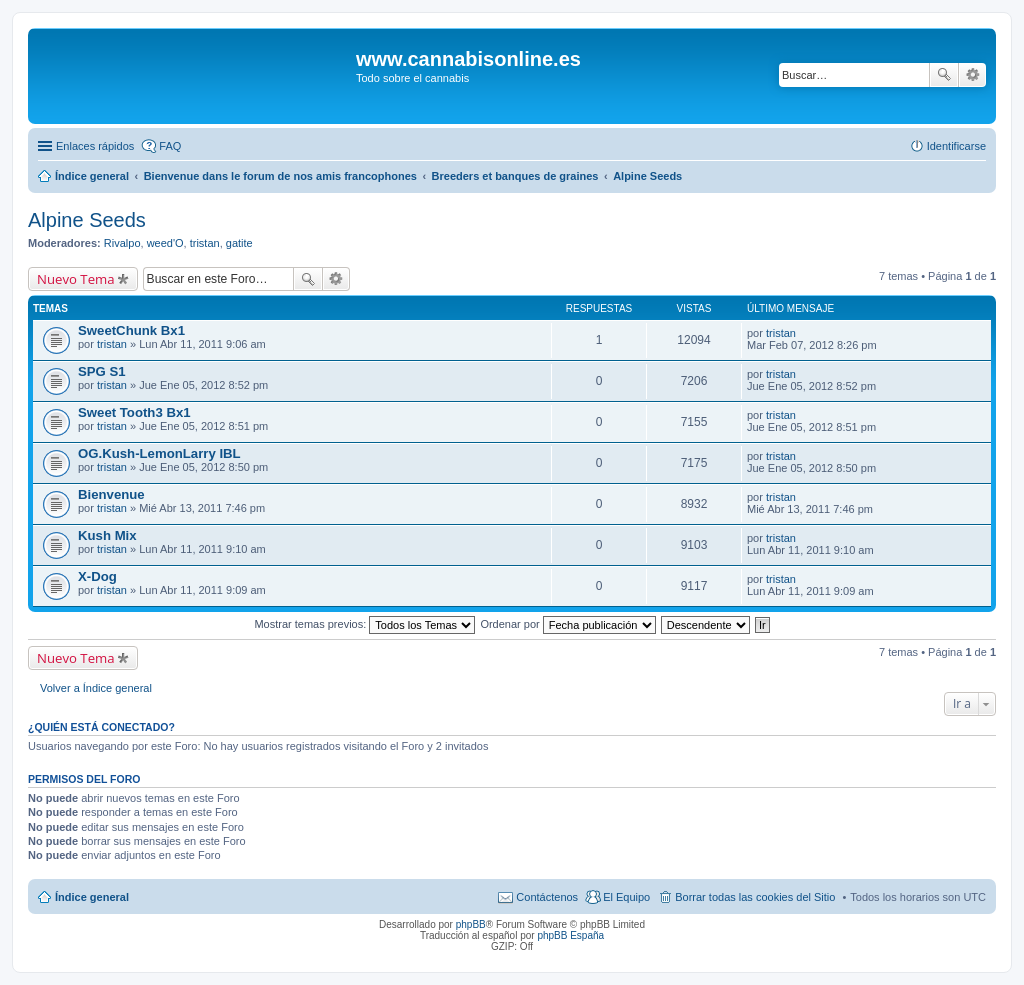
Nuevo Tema (76, 279)
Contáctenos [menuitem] (547, 897)
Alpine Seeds (87, 220)
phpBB (471, 924)
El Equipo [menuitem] (626, 897)
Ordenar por (567, 624)
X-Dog (97, 576)
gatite (239, 243)
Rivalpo (122, 243)
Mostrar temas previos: (364, 624)
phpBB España (570, 935)
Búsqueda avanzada (972, 75)
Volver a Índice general (96, 688)
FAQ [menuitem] (170, 146)
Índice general (92, 897)
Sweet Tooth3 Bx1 (134, 412)
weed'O (165, 243)
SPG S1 (102, 371)
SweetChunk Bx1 (131, 330)
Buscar (944, 75)
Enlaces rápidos (95, 146)
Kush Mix (107, 535)
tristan (205, 243)
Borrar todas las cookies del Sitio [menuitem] (755, 897)
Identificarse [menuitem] (956, 146)
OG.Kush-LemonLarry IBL (159, 453)
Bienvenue (111, 494)
